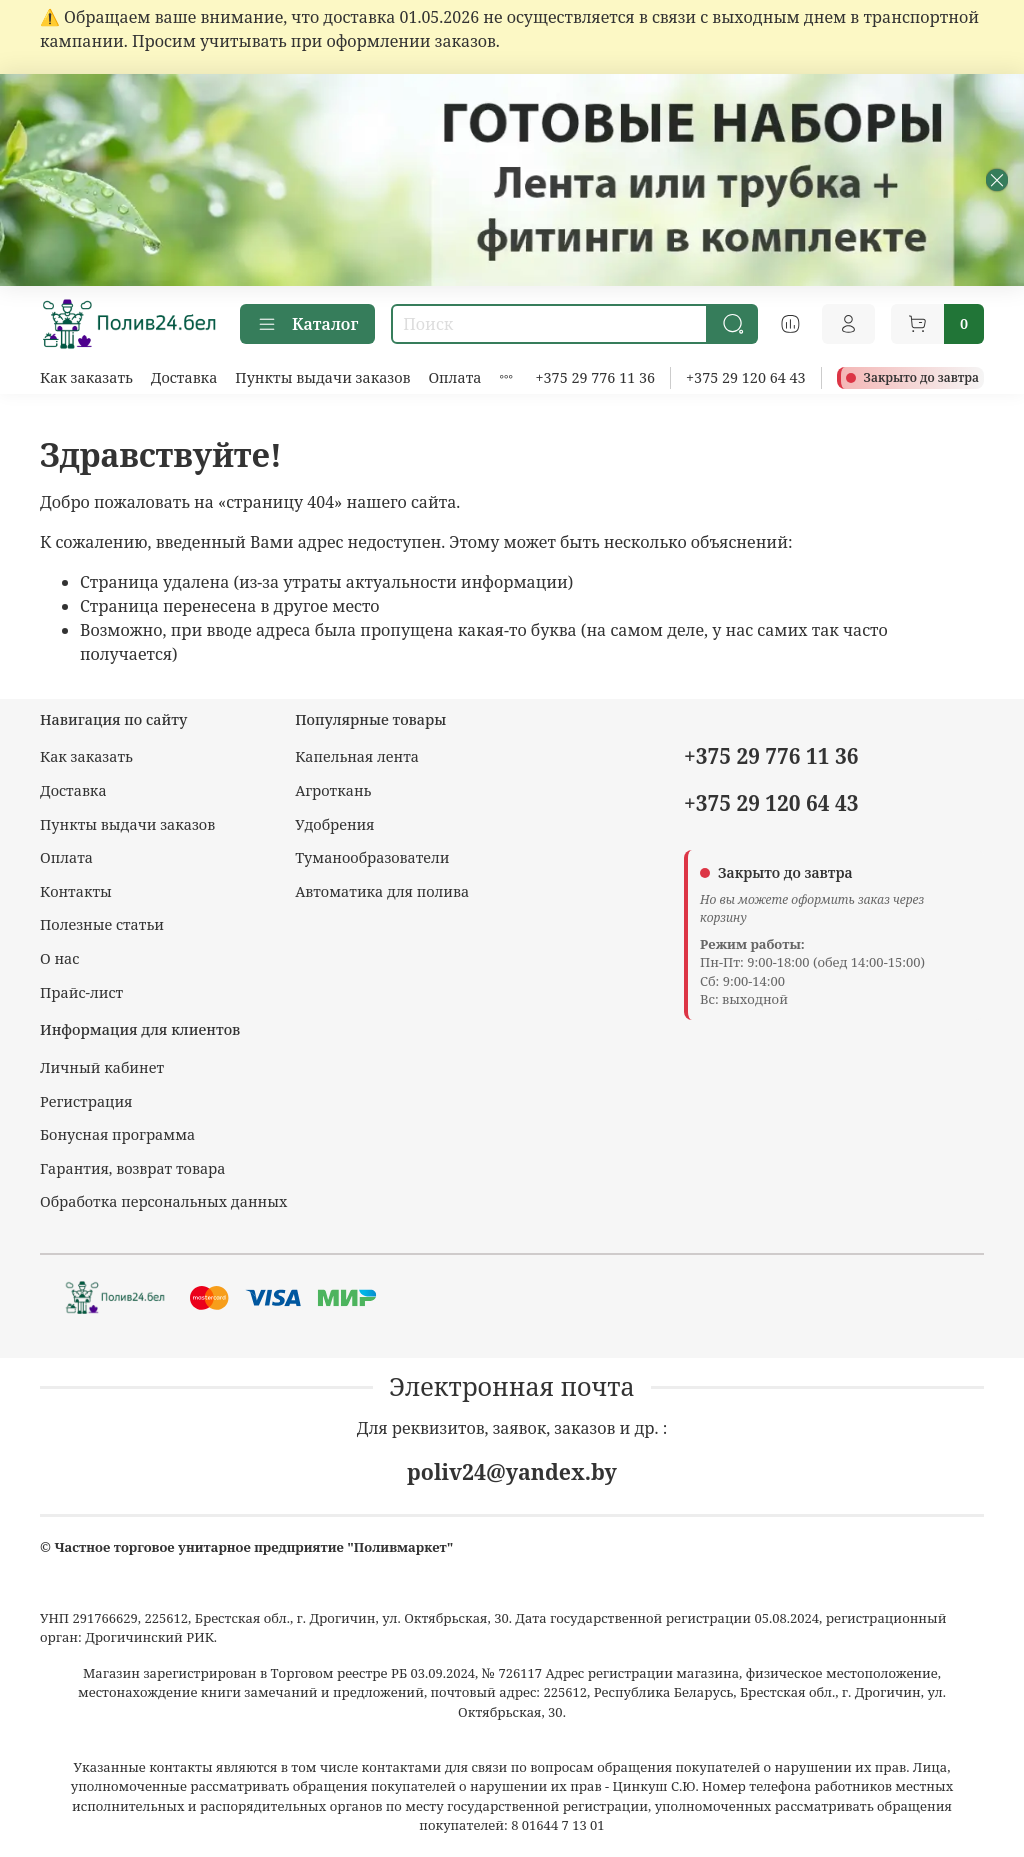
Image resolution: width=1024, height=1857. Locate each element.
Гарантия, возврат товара (132, 1168)
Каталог (307, 324)
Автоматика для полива (382, 891)
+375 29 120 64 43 (746, 377)
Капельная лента (357, 756)
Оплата (454, 377)
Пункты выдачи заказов (322, 377)
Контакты (76, 891)
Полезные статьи (102, 924)
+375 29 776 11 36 (596, 377)
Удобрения (334, 824)
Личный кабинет (102, 1067)
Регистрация (86, 1101)
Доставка (184, 377)
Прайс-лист (81, 992)
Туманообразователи (372, 857)
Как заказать (86, 377)
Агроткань (333, 790)
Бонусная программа (117, 1134)
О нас (59, 958)
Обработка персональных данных (163, 1201)
